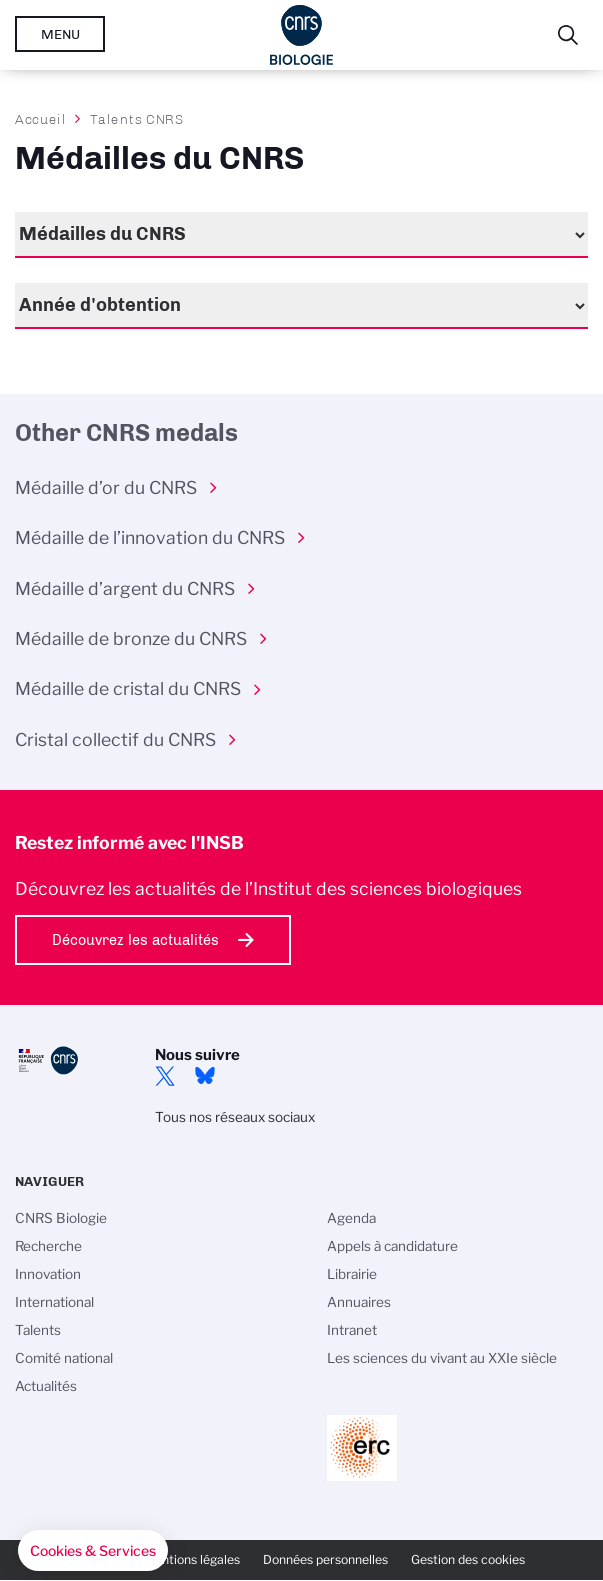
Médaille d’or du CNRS (106, 487)
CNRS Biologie (61, 1218)
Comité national (64, 1358)
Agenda (351, 1218)
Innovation (48, 1274)
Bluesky (205, 1076)
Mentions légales (192, 1559)
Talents (38, 1330)
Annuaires (359, 1302)
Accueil (41, 119)
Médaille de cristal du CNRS (128, 688)
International (54, 1302)
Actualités (46, 1386)
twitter (165, 1076)
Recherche (48, 1246)
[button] (93, 1551)
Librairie (352, 1274)
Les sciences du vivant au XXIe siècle (442, 1358)
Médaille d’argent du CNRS (125, 588)
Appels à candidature (392, 1246)
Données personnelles (325, 1559)
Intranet (352, 1330)
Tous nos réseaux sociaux (235, 1117)
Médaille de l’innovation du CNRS (150, 537)
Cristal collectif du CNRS (115, 739)
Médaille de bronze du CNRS (131, 638)
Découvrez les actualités (135, 940)
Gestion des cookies (468, 1559)
